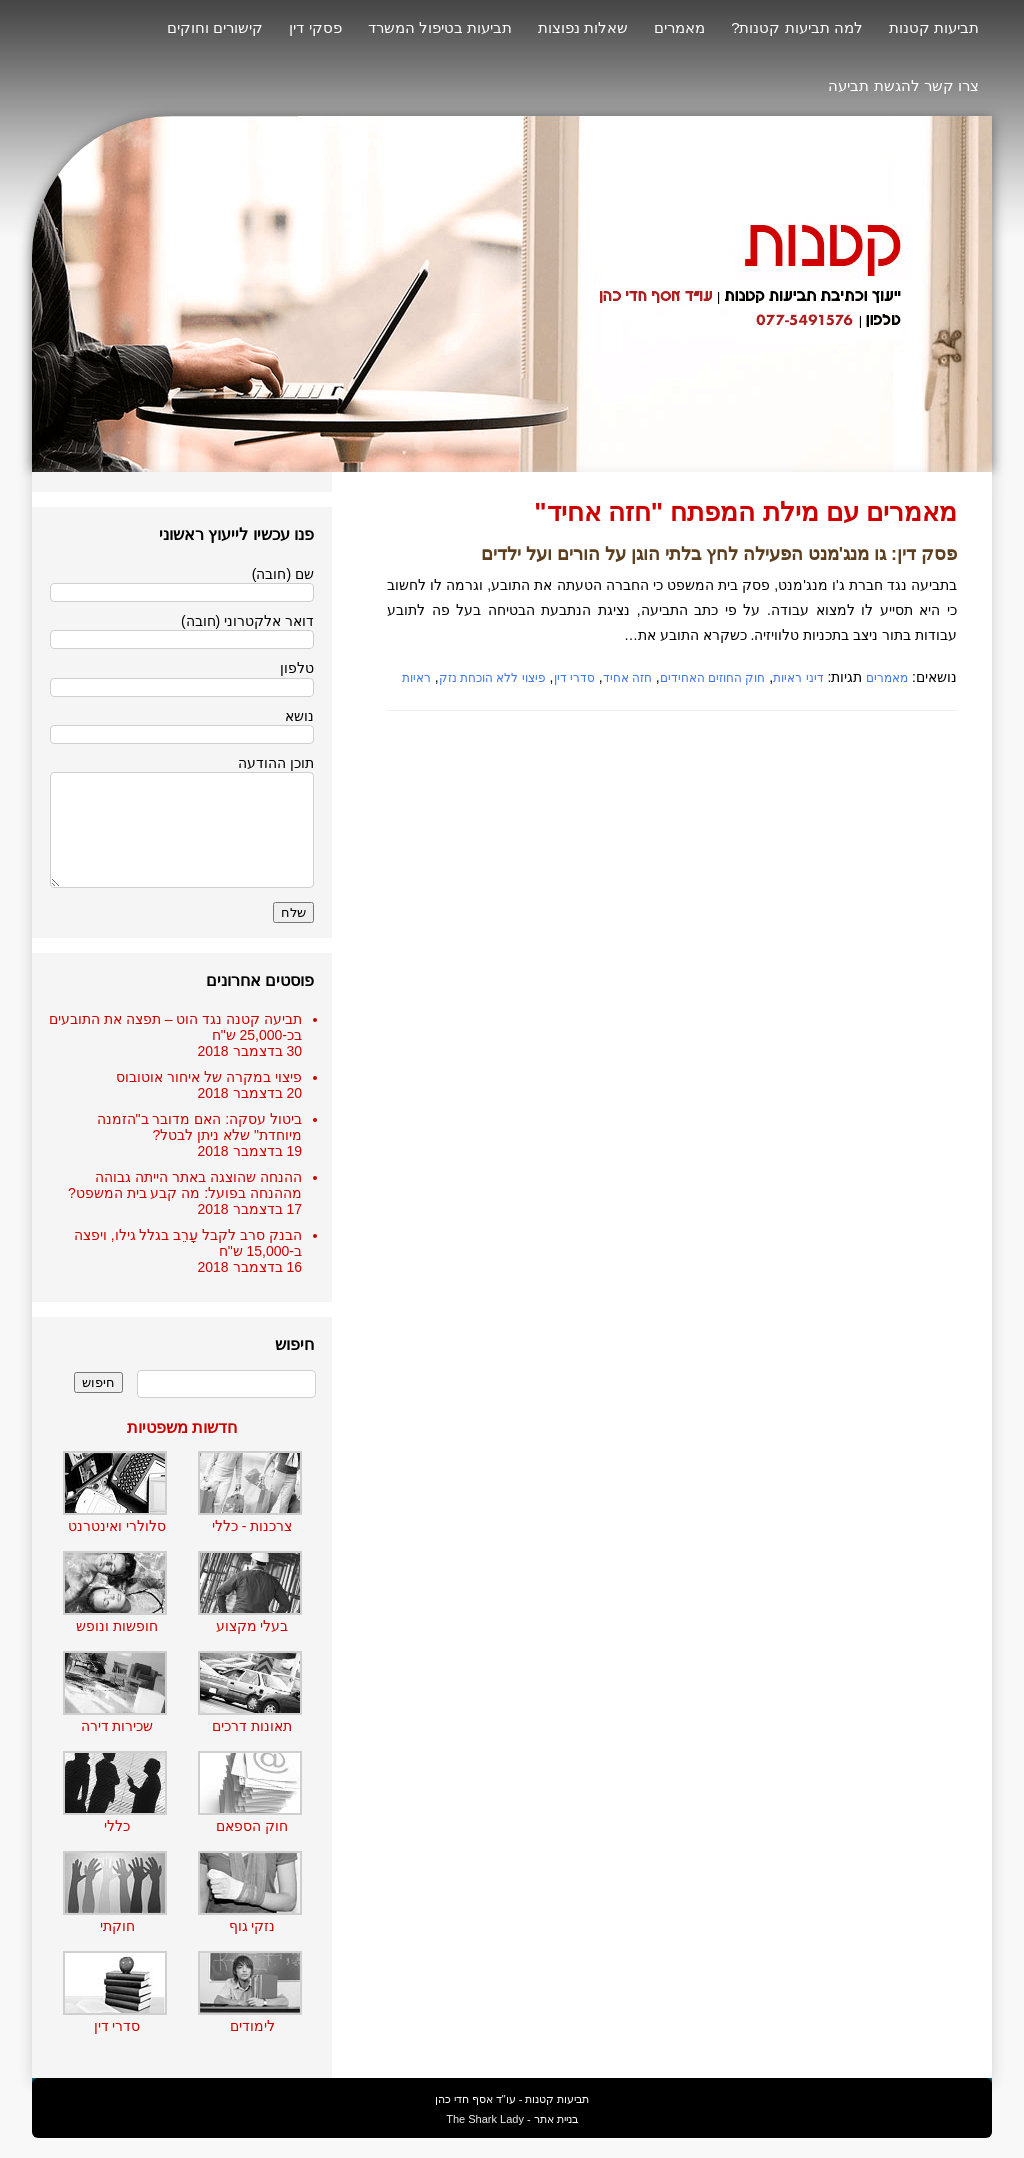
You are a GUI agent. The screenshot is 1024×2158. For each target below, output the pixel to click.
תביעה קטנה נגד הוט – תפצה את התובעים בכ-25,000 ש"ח (175, 1027)
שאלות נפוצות (583, 27)
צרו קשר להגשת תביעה (903, 85)
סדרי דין (574, 678)
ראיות (416, 678)
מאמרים (679, 27)
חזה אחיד (627, 678)
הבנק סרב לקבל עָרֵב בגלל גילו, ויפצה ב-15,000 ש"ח (188, 1243)
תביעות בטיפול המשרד (440, 27)
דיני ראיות (798, 678)
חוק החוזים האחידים (713, 678)
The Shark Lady (485, 2119)
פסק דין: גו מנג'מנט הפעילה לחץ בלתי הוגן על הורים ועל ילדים (719, 554)
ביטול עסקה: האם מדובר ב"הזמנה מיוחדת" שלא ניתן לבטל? (199, 1127)
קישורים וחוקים (215, 27)
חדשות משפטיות (182, 1427)
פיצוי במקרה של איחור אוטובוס (209, 1077)
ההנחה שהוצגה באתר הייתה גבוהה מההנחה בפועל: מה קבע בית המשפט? (185, 1185)
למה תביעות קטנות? (797, 27)
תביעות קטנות (934, 27)
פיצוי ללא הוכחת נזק (492, 678)
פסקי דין (315, 27)
